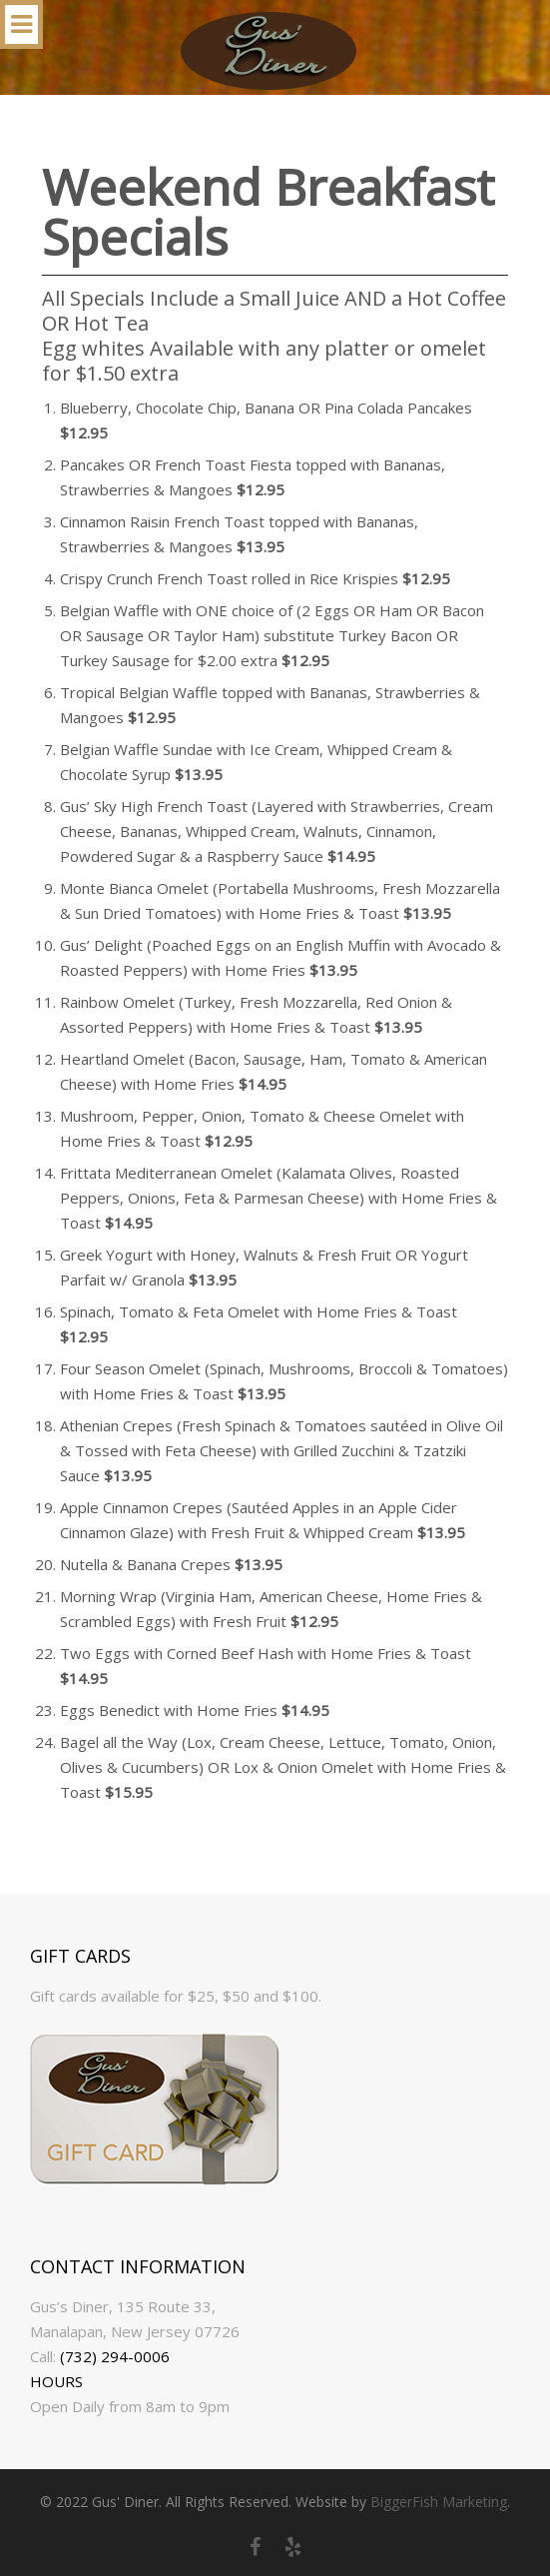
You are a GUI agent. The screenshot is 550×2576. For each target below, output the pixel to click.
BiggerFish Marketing (438, 2501)
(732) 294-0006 (115, 2356)
